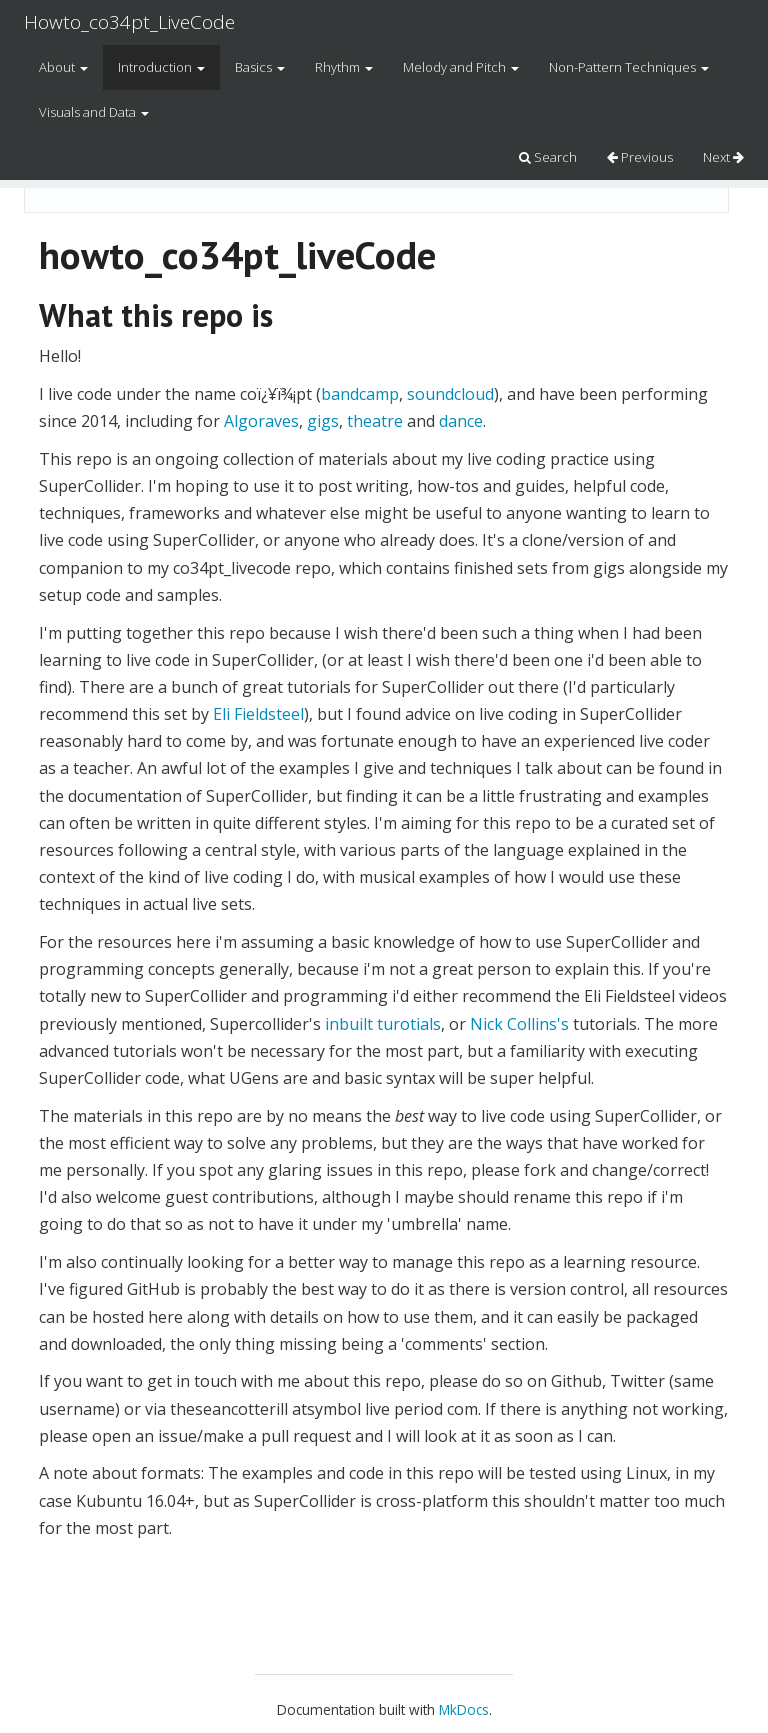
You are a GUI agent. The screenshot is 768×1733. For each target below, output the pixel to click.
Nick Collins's (519, 1024)
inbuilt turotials (383, 1024)
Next (723, 157)
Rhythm (344, 67)
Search (548, 157)
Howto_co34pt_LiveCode (129, 22)
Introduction (161, 67)
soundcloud (450, 394)
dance (461, 421)
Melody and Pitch (461, 67)
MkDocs (464, 1709)
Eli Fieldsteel (258, 714)
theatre (375, 421)
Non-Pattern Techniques (629, 67)
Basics (260, 67)
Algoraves (261, 421)
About (63, 67)
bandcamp (360, 394)
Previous (640, 157)
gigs (323, 421)
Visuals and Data (94, 112)
